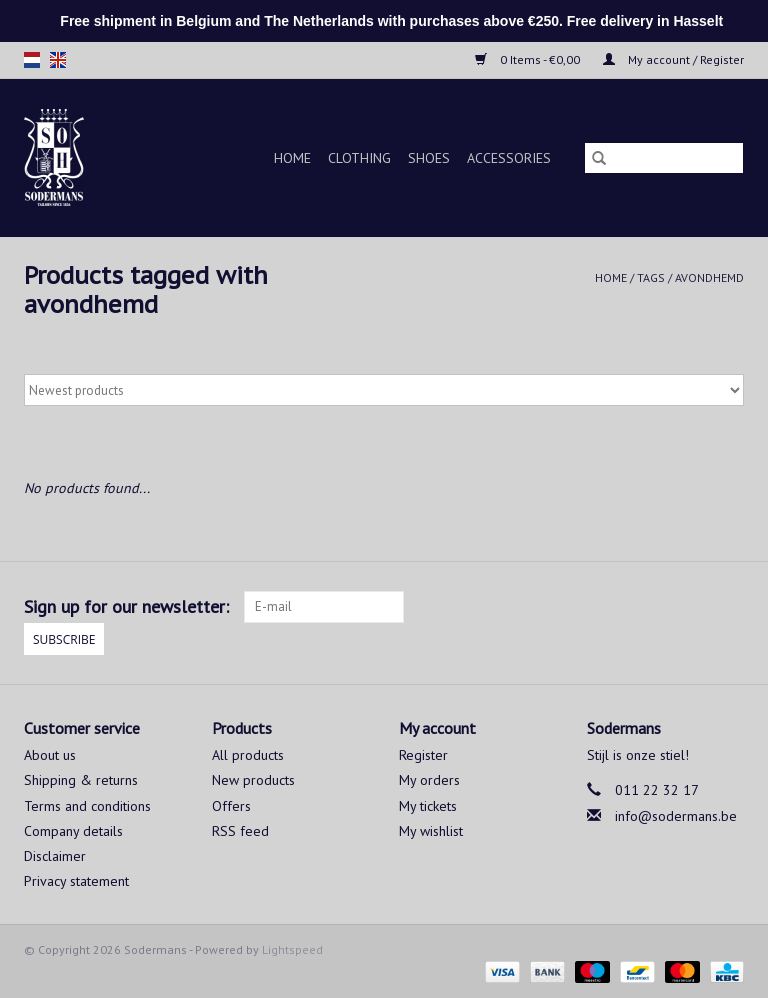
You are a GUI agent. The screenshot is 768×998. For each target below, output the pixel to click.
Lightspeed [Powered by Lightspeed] (292, 949)
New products (253, 780)
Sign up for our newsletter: (126, 606)
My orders (429, 780)
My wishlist (431, 831)
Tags (651, 277)
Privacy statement (76, 881)
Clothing (359, 158)
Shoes (429, 158)
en (58, 60)
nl (32, 60)
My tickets (428, 806)
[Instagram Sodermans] (728, 607)
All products (248, 755)
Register (423, 755)
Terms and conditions (87, 806)
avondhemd (709, 277)
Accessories (509, 158)
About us (50, 755)
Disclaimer (55, 856)
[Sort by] (384, 390)
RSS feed (240, 831)
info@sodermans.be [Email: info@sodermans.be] (676, 816)
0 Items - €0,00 (529, 59)
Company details (73, 831)
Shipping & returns (81, 780)
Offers (231, 806)
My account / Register (673, 59)
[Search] (664, 158)
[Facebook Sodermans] (692, 607)
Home (292, 158)
